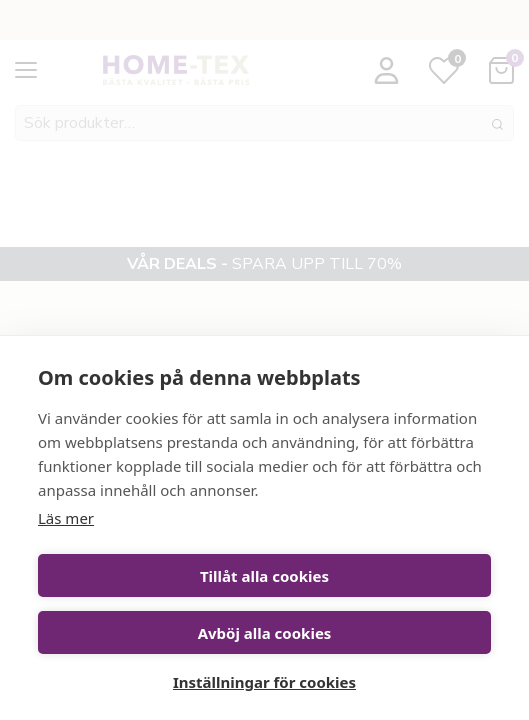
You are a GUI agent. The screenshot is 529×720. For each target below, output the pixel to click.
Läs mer (66, 518)
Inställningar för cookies (264, 682)
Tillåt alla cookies (264, 576)
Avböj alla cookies (265, 633)
